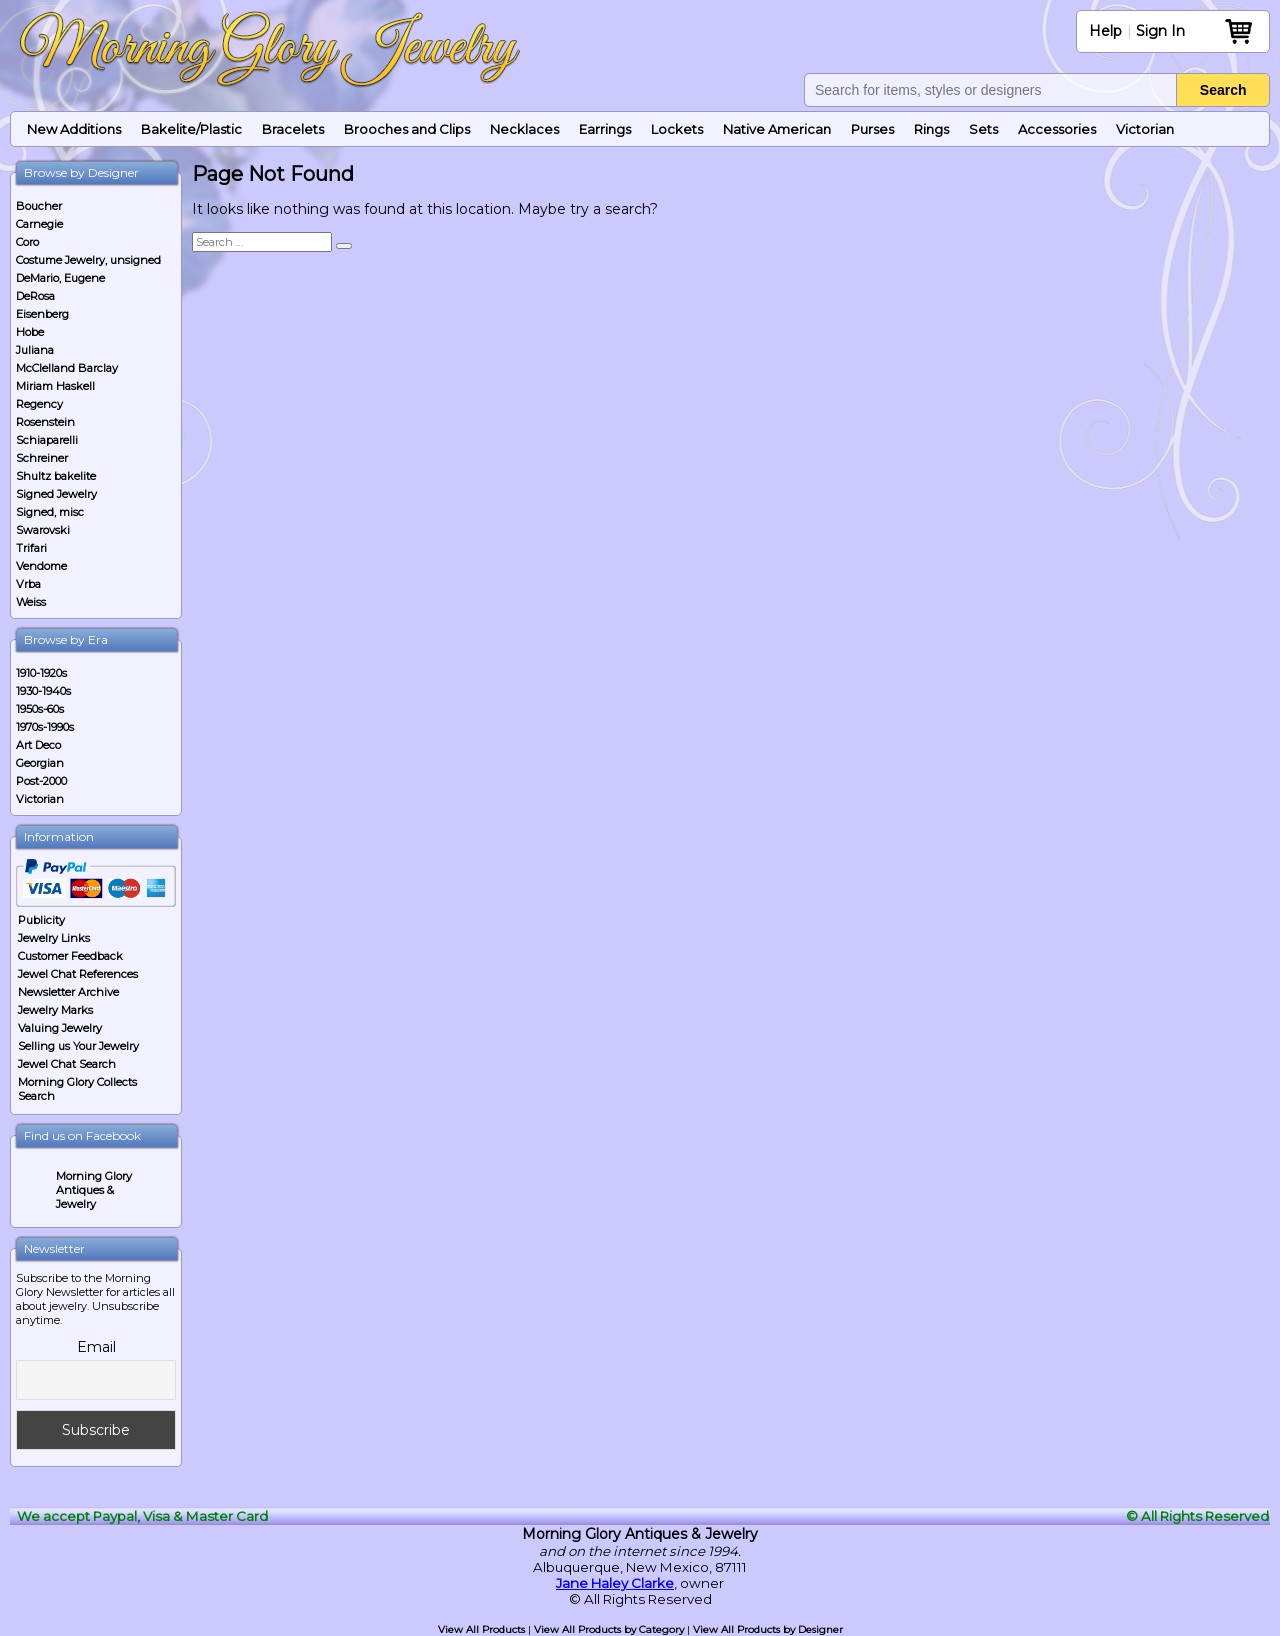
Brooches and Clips (407, 129)
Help (1105, 31)
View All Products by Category (609, 1629)
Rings (931, 129)
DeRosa (35, 296)
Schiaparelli (47, 440)
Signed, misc (50, 512)
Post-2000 (41, 781)
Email (96, 1347)
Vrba (28, 584)
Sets (983, 129)
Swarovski (43, 530)
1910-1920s (41, 673)
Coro (27, 242)
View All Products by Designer (768, 1629)
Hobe (30, 332)
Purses (872, 129)
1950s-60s (40, 709)
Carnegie (39, 224)
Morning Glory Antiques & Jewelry (94, 1190)
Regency (39, 404)
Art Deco (38, 745)
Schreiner (42, 458)
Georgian (40, 763)
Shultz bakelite (56, 476)
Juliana (35, 350)
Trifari (31, 548)
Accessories (1057, 129)
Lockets (677, 129)
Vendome (41, 566)
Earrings (605, 129)
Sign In (1160, 31)
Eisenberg (42, 314)
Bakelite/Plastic (191, 129)
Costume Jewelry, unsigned (88, 260)
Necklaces (524, 129)
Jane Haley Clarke (615, 1583)
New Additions (74, 129)
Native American (777, 129)
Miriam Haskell (55, 386)
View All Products (481, 1629)
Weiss (31, 602)
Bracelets (293, 129)
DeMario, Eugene (60, 278)
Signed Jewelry (56, 494)
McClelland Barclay (67, 368)
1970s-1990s (45, 727)
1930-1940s (43, 691)
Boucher (39, 206)
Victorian (1145, 129)
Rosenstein (45, 422)
